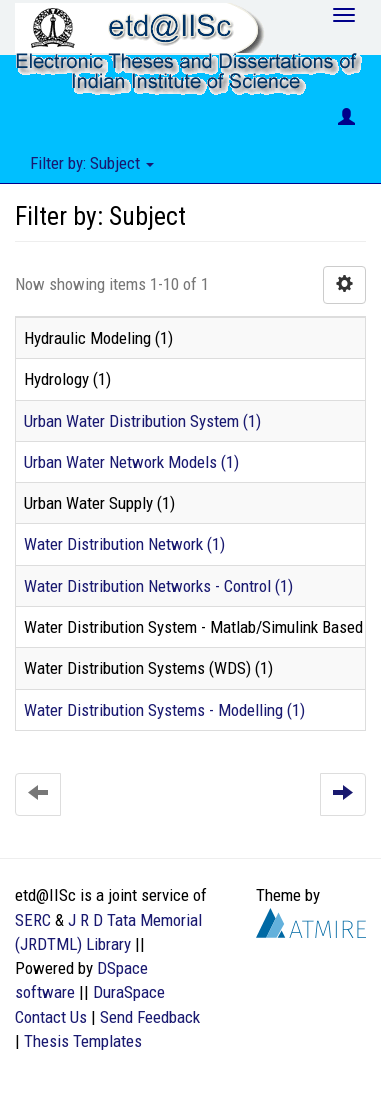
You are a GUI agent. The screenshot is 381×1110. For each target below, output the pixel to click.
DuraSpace (129, 992)
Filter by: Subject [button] (92, 163)
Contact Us (51, 1017)
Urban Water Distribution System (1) (142, 421)
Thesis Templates (83, 1041)
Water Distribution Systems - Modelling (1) (164, 710)
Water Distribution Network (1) (124, 544)
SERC (33, 920)
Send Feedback (150, 1017)
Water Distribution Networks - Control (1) (158, 586)
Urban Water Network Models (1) (131, 462)
